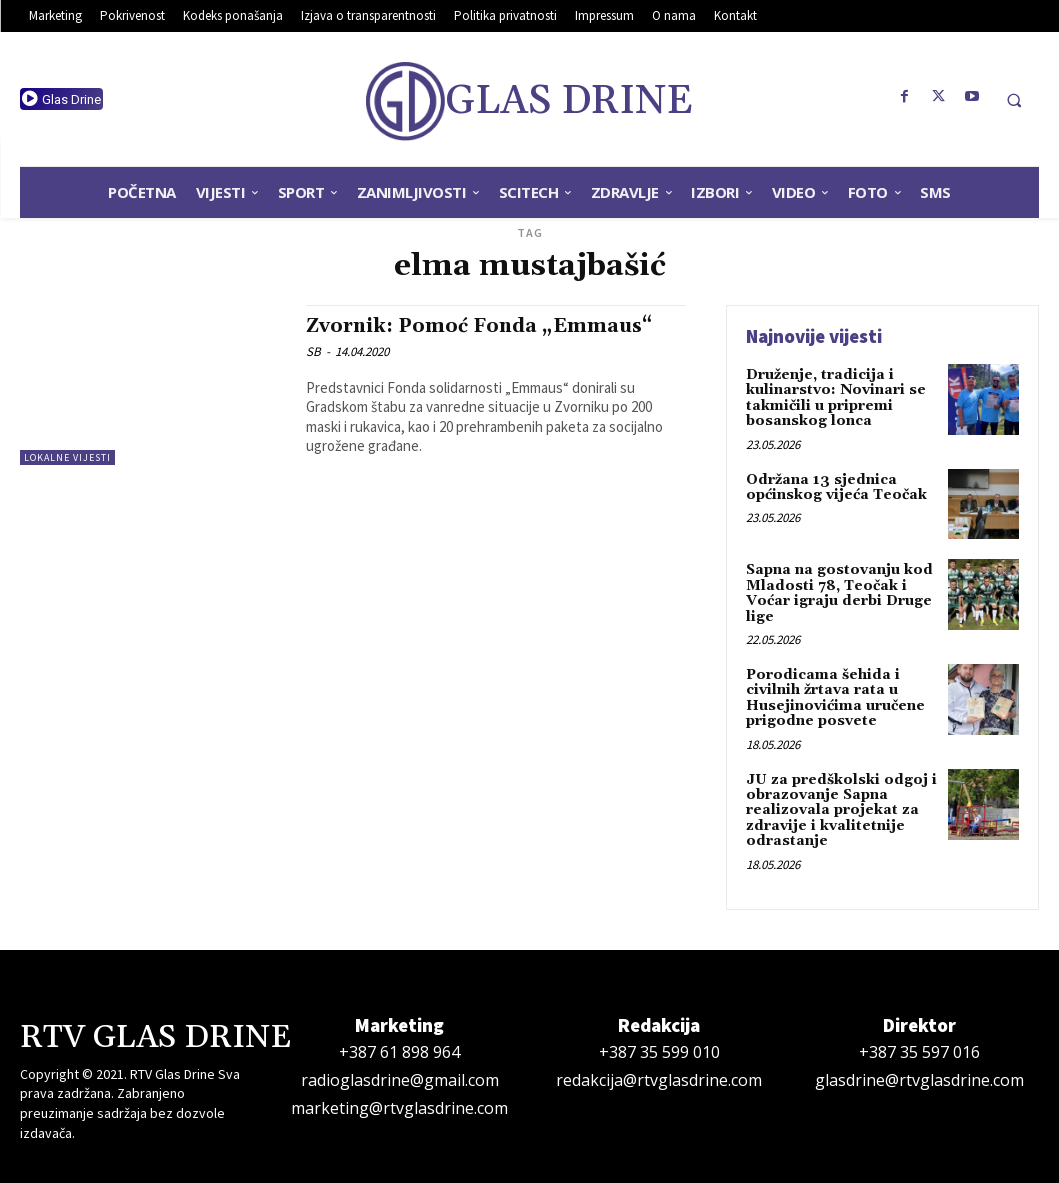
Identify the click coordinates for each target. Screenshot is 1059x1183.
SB (313, 351)
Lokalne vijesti (67, 457)
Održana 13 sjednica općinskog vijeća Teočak (836, 487)
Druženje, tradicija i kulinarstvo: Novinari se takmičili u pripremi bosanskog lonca (836, 398)
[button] (1014, 100)
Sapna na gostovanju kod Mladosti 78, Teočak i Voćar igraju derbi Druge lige (839, 593)
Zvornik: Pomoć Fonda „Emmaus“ (479, 326)
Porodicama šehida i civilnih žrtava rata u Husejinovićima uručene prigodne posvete (835, 698)
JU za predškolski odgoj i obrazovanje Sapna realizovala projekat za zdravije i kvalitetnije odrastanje (841, 811)
